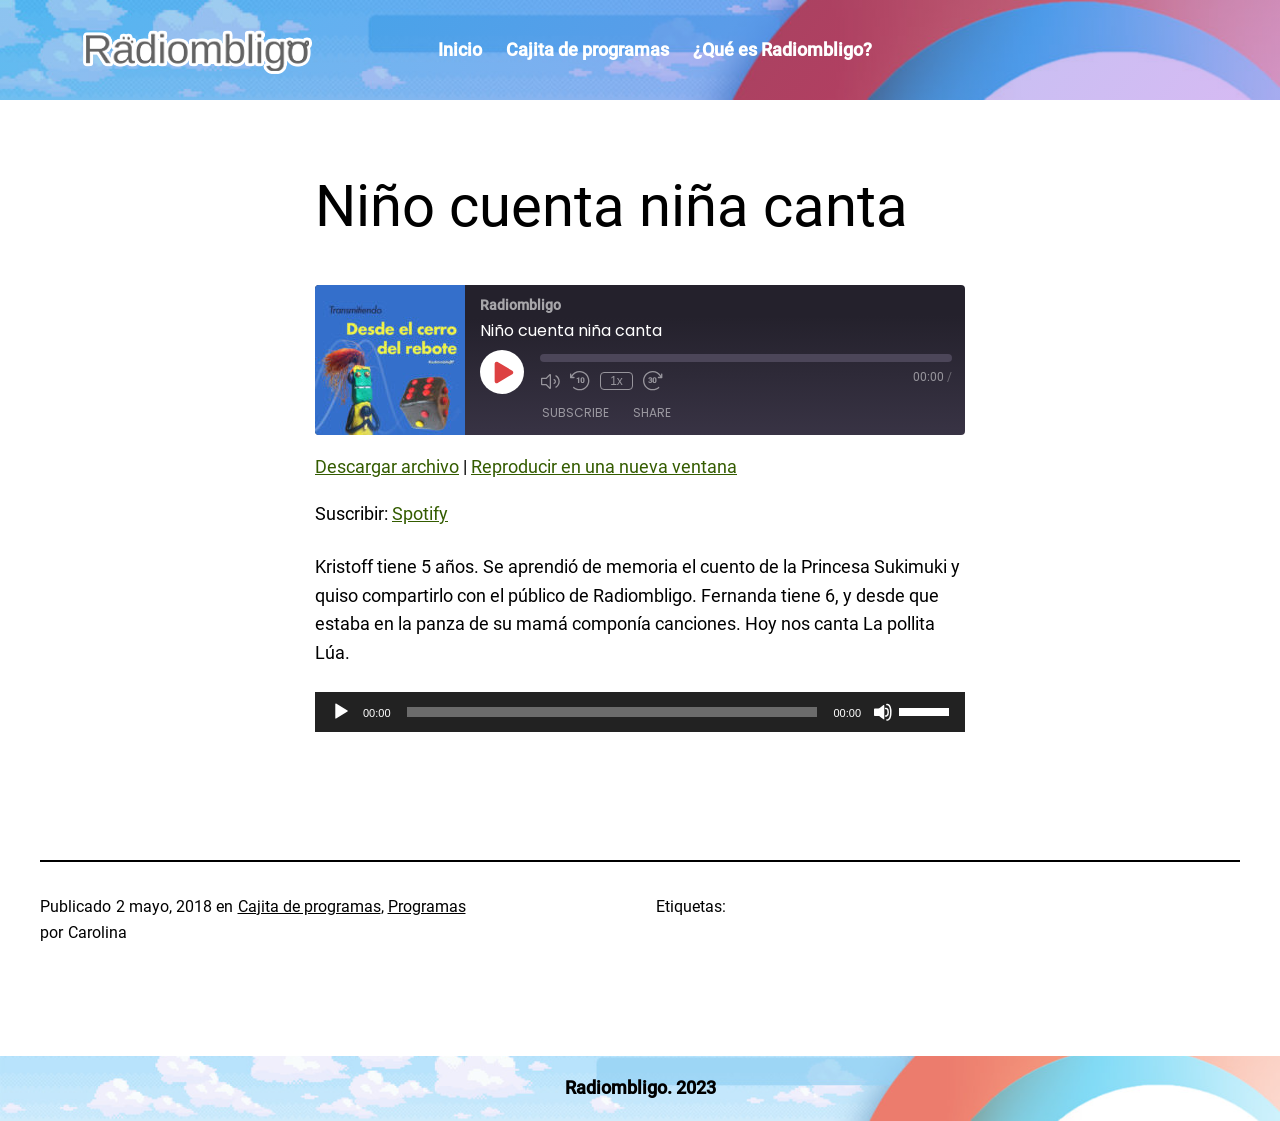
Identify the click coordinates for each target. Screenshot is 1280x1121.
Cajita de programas (309, 906)
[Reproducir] (341, 712)
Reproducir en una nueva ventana (604, 466)
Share (652, 412)
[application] (640, 712)
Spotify (420, 513)
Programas (427, 906)
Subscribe (575, 412)
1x (616, 381)
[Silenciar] (883, 712)
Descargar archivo (387, 466)
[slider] (612, 712)
